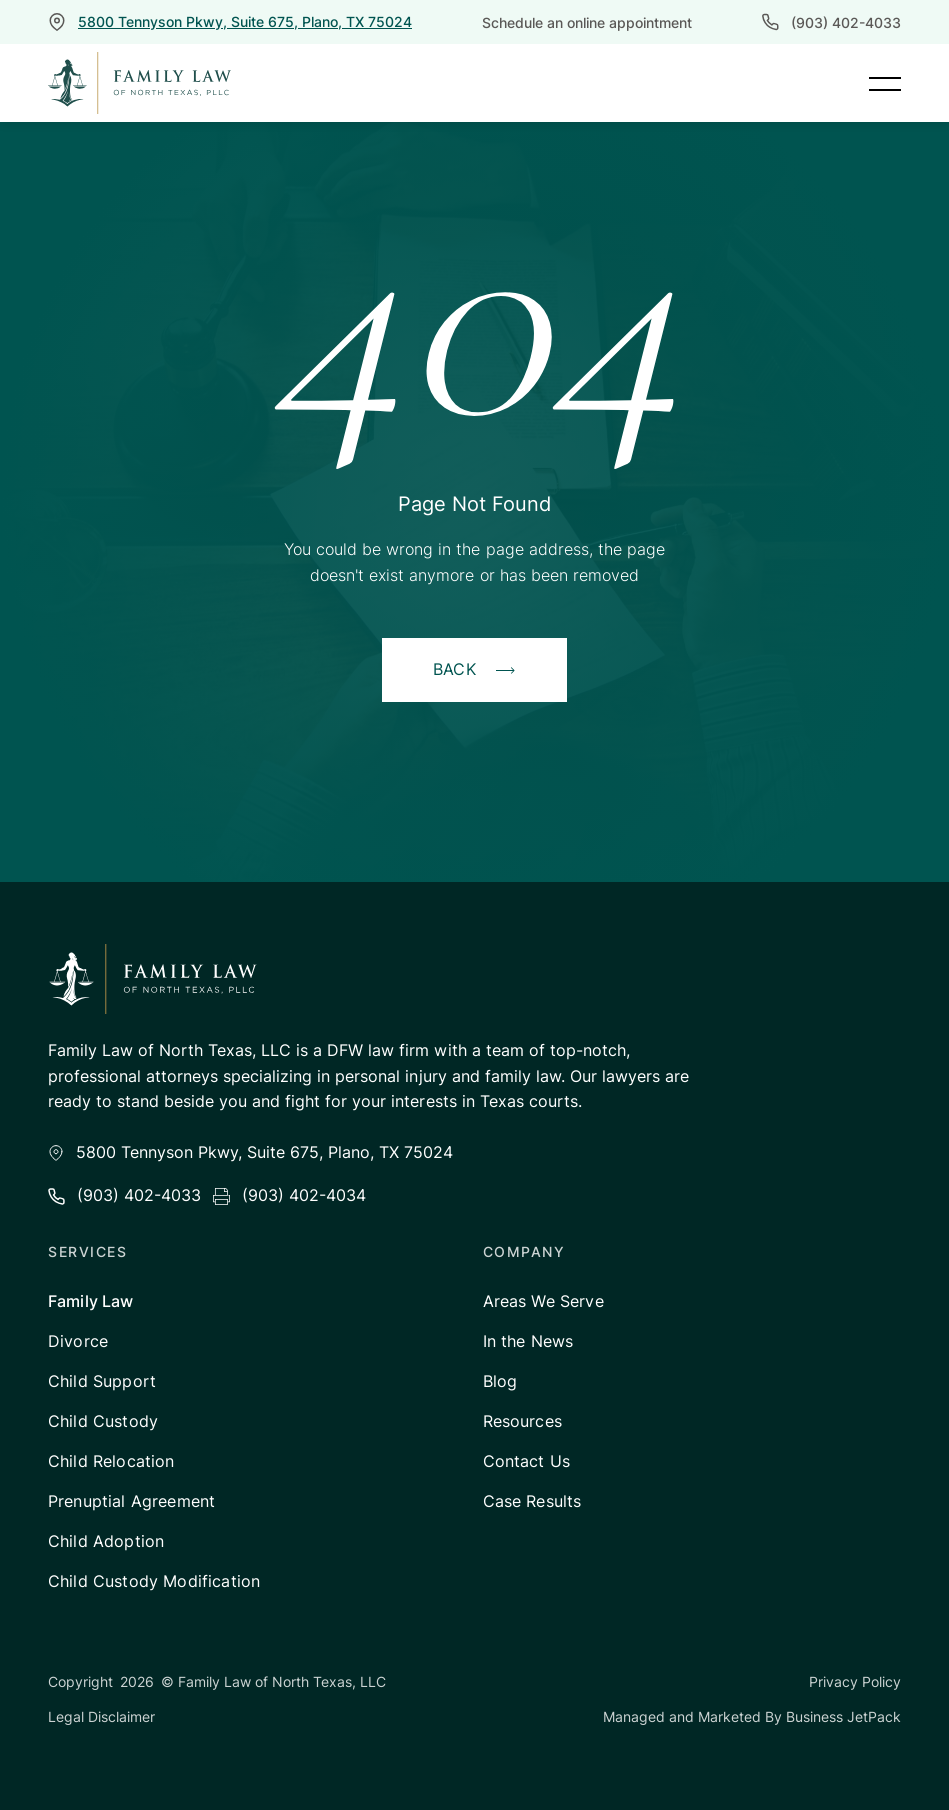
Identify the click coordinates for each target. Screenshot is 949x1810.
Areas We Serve (543, 1301)
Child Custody (103, 1421)
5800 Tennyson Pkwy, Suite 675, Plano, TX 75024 (245, 21)
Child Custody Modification (154, 1581)
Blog (500, 1381)
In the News (528, 1341)
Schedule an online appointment (587, 22)
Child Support (102, 1381)
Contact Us (527, 1461)
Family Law (91, 1301)
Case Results (532, 1501)
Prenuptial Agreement (131, 1501)
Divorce (78, 1341)
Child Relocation (111, 1461)
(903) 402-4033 (846, 22)
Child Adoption (106, 1541)
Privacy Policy (855, 1681)
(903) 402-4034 (304, 1195)
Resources (522, 1421)
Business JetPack (843, 1716)
